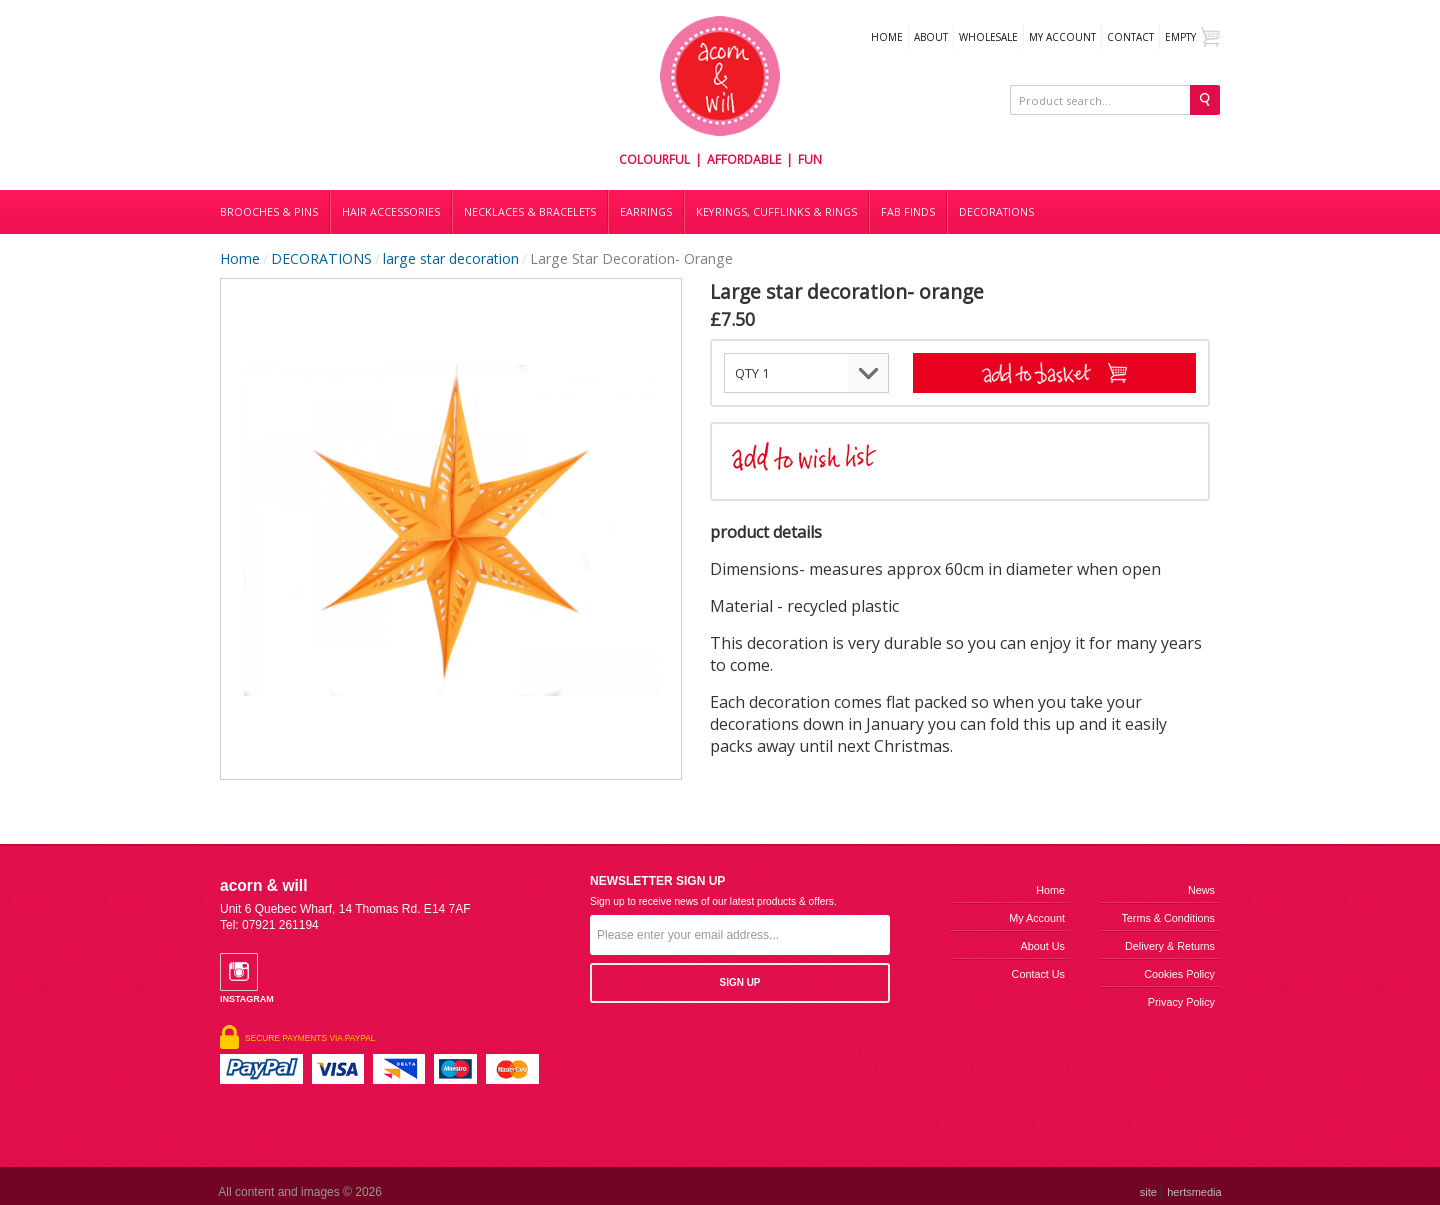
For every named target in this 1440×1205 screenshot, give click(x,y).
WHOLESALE (988, 37)
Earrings (646, 212)
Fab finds (908, 212)
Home (887, 37)
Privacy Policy (1181, 1002)
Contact (1130, 37)
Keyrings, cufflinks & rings (776, 212)
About (931, 37)
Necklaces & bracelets (530, 212)
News (1201, 890)
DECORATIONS (996, 212)
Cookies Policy (1179, 974)
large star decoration (451, 258)
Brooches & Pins (269, 212)
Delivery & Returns (1170, 946)
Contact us (1038, 974)
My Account (1062, 37)
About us (1043, 946)
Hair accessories (391, 212)
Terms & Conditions (1168, 918)
